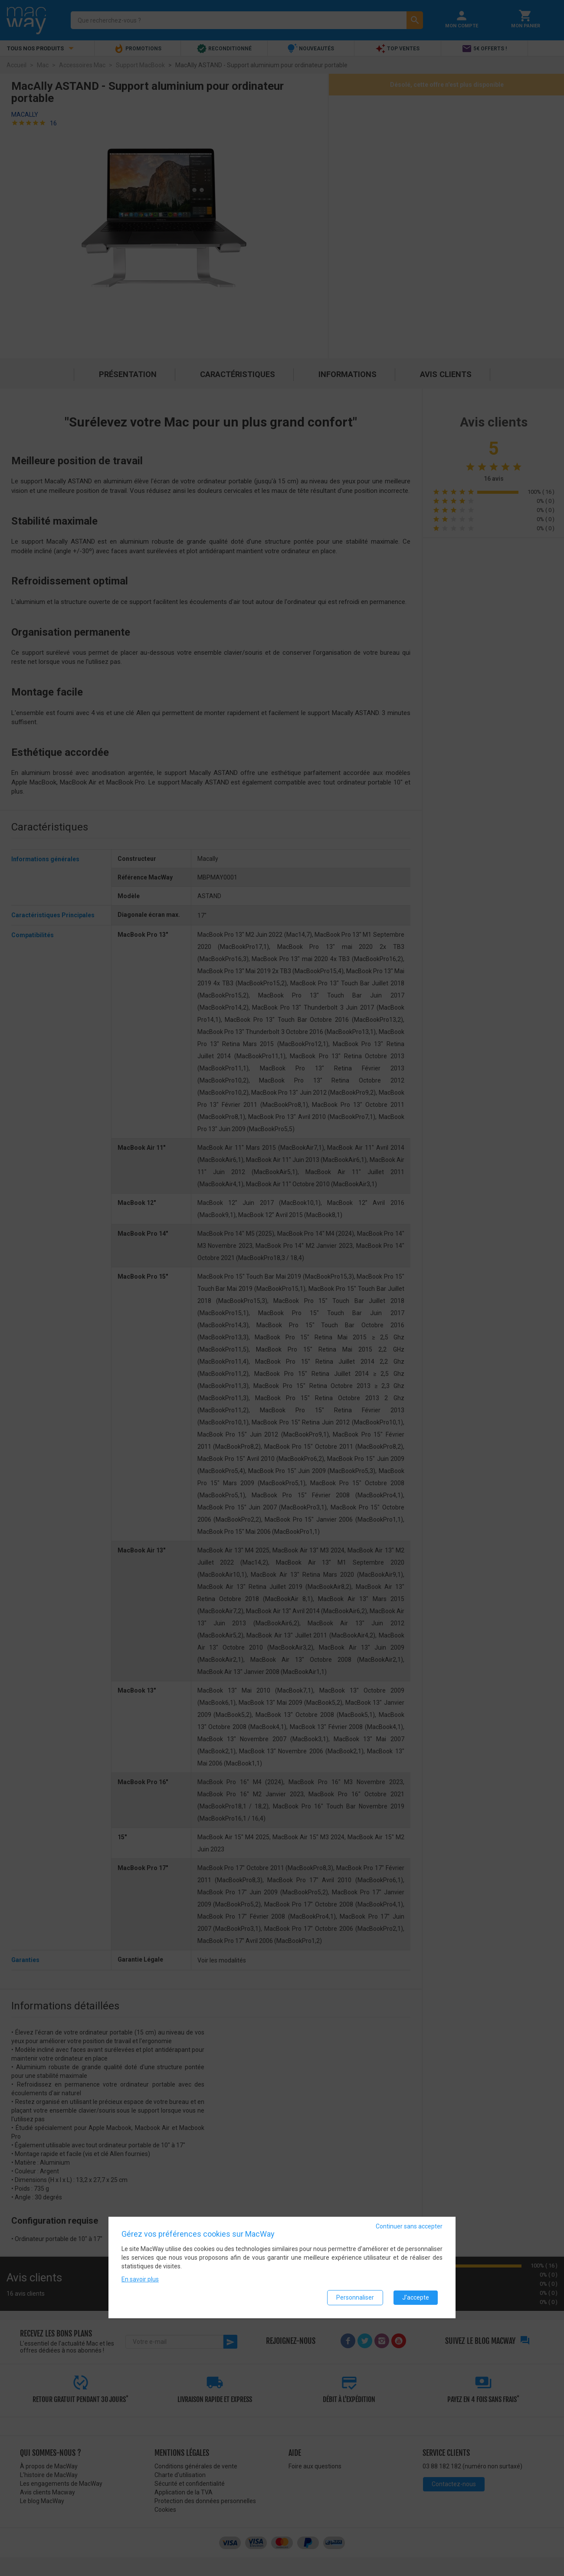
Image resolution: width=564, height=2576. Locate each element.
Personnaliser (355, 2297)
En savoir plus (140, 2279)
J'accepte (415, 2297)
